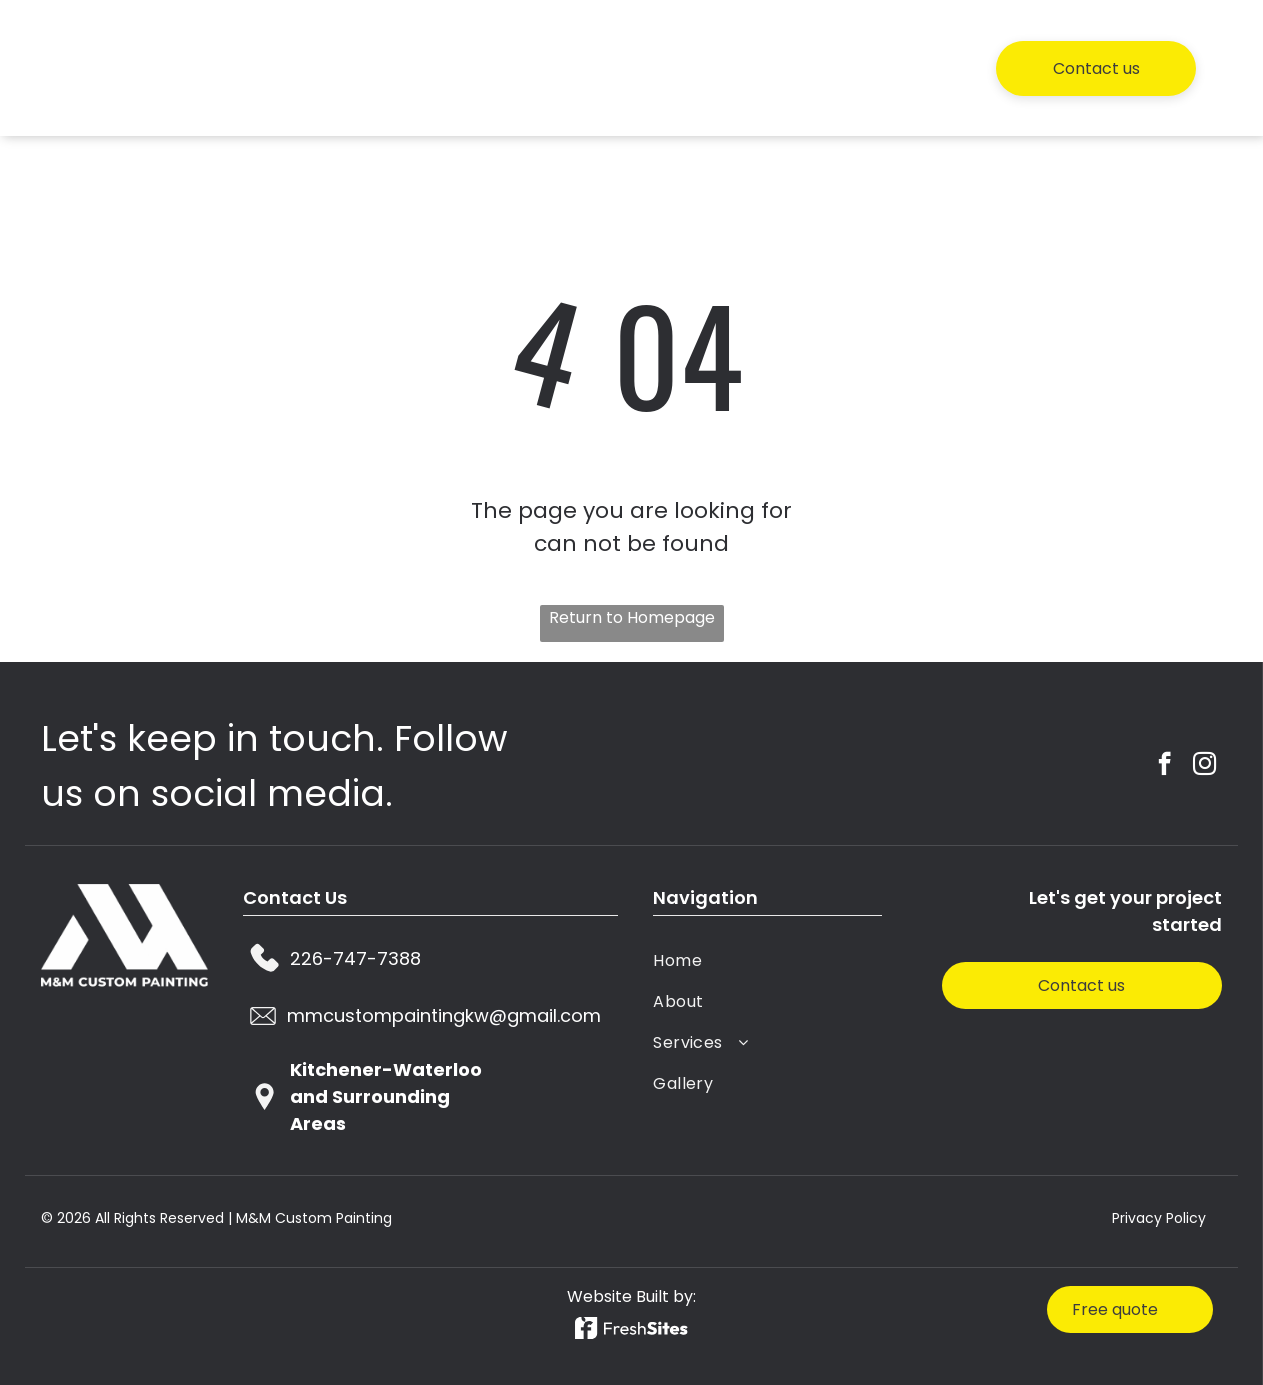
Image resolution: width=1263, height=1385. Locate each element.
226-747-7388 (355, 958)
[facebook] (1164, 767)
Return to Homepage (632, 617)
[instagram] (1204, 767)
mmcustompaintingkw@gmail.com (444, 1015)
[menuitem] (598, 67)
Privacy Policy (1159, 1218)
